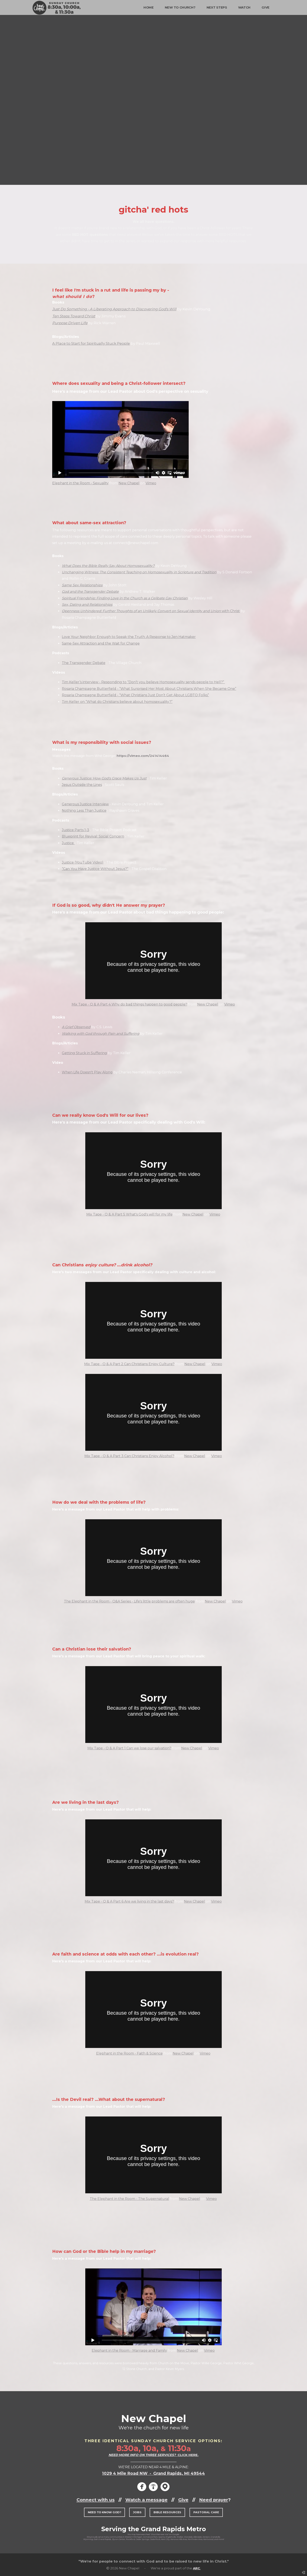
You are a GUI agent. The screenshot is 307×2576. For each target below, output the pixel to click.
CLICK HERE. (153, 2455)
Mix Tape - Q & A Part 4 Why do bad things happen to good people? (129, 1004)
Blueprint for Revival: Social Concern (93, 836)
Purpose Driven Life (69, 323)
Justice (68, 843)
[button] (104, 2512)
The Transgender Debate (83, 663)
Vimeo (151, 483)
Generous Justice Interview (85, 804)
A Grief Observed (76, 1027)
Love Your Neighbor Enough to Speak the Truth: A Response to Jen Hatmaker (129, 637)
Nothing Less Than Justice (84, 811)
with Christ (151, 611)
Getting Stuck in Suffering (84, 1053)
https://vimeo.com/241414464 (143, 756)
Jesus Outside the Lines (82, 785)
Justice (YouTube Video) (82, 862)
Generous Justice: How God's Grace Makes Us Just (104, 778)
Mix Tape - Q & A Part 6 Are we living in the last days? (129, 1901)
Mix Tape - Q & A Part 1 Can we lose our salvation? (129, 1748)
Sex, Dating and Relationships (87, 605)
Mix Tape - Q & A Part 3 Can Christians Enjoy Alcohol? (129, 1456)
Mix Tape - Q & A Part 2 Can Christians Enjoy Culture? (129, 1364)
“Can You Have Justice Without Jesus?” (95, 869)
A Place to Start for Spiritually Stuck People (91, 343)
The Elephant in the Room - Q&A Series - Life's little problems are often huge (129, 1601)
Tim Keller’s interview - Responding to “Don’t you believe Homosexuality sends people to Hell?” (143, 682)
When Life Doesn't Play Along (87, 1072)
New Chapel (129, 483)
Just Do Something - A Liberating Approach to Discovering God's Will (114, 309)
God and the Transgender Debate (90, 592)
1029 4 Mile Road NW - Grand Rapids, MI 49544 (153, 2473)
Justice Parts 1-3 (75, 830)
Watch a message (146, 2499)
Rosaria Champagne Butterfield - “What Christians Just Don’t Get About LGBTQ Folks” (135, 695)
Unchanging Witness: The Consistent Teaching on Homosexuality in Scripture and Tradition (139, 572)
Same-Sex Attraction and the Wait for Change (101, 643)
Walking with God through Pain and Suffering (100, 1034)
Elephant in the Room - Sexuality (80, 483)
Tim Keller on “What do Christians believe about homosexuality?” (117, 702)
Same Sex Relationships (82, 585)
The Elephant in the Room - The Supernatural (129, 2199)
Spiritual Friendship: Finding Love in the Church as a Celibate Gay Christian (125, 598)
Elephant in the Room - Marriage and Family (129, 2350)
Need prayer (213, 2499)
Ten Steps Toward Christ (73, 316)
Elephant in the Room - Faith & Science (129, 2053)
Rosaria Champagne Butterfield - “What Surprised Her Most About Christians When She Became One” (149, 689)
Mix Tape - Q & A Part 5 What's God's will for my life (129, 1214)
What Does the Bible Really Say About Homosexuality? (108, 566)
